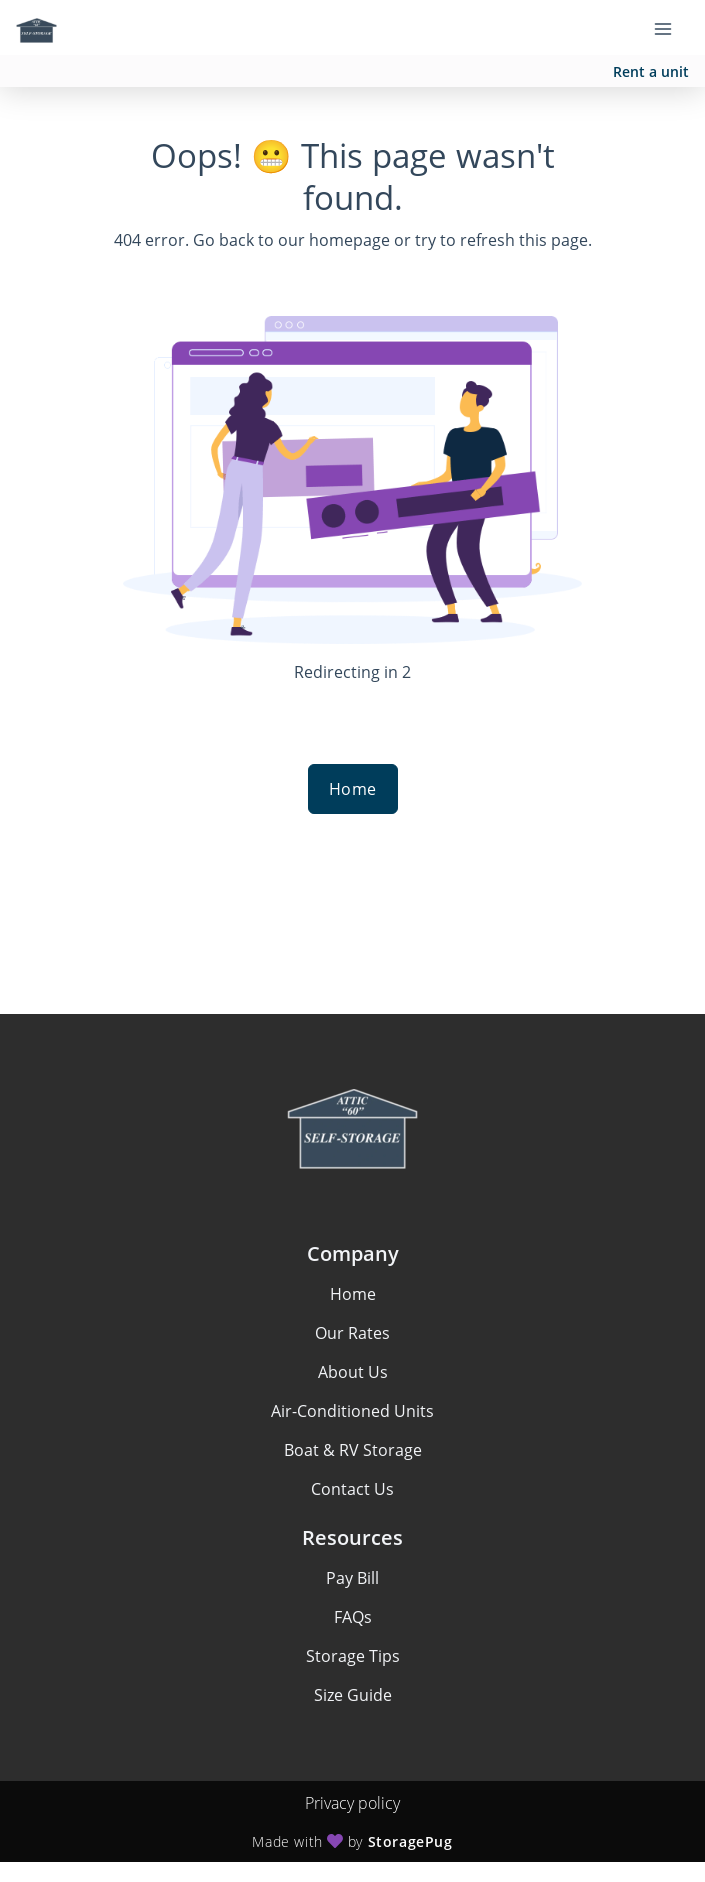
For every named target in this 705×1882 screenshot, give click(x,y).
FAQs (353, 1617)
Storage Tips (353, 1656)
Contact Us (352, 1489)
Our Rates (352, 1333)
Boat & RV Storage (353, 1450)
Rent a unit (651, 71)
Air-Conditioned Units (352, 1411)
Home (353, 789)
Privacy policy (352, 1803)
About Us (353, 1372)
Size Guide (353, 1695)
